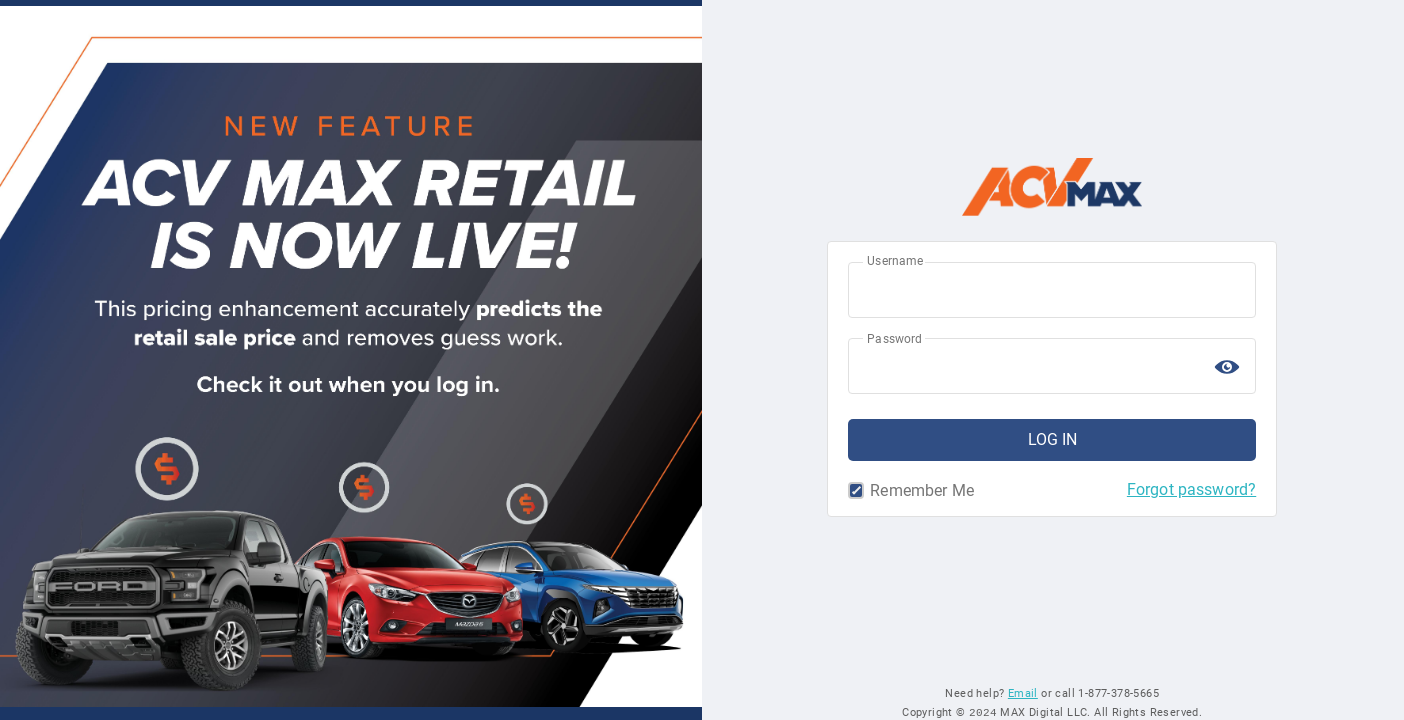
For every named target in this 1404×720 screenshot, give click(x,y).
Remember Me (859, 491)
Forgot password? (1191, 489)
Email (1023, 692)
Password (894, 339)
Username (895, 261)
